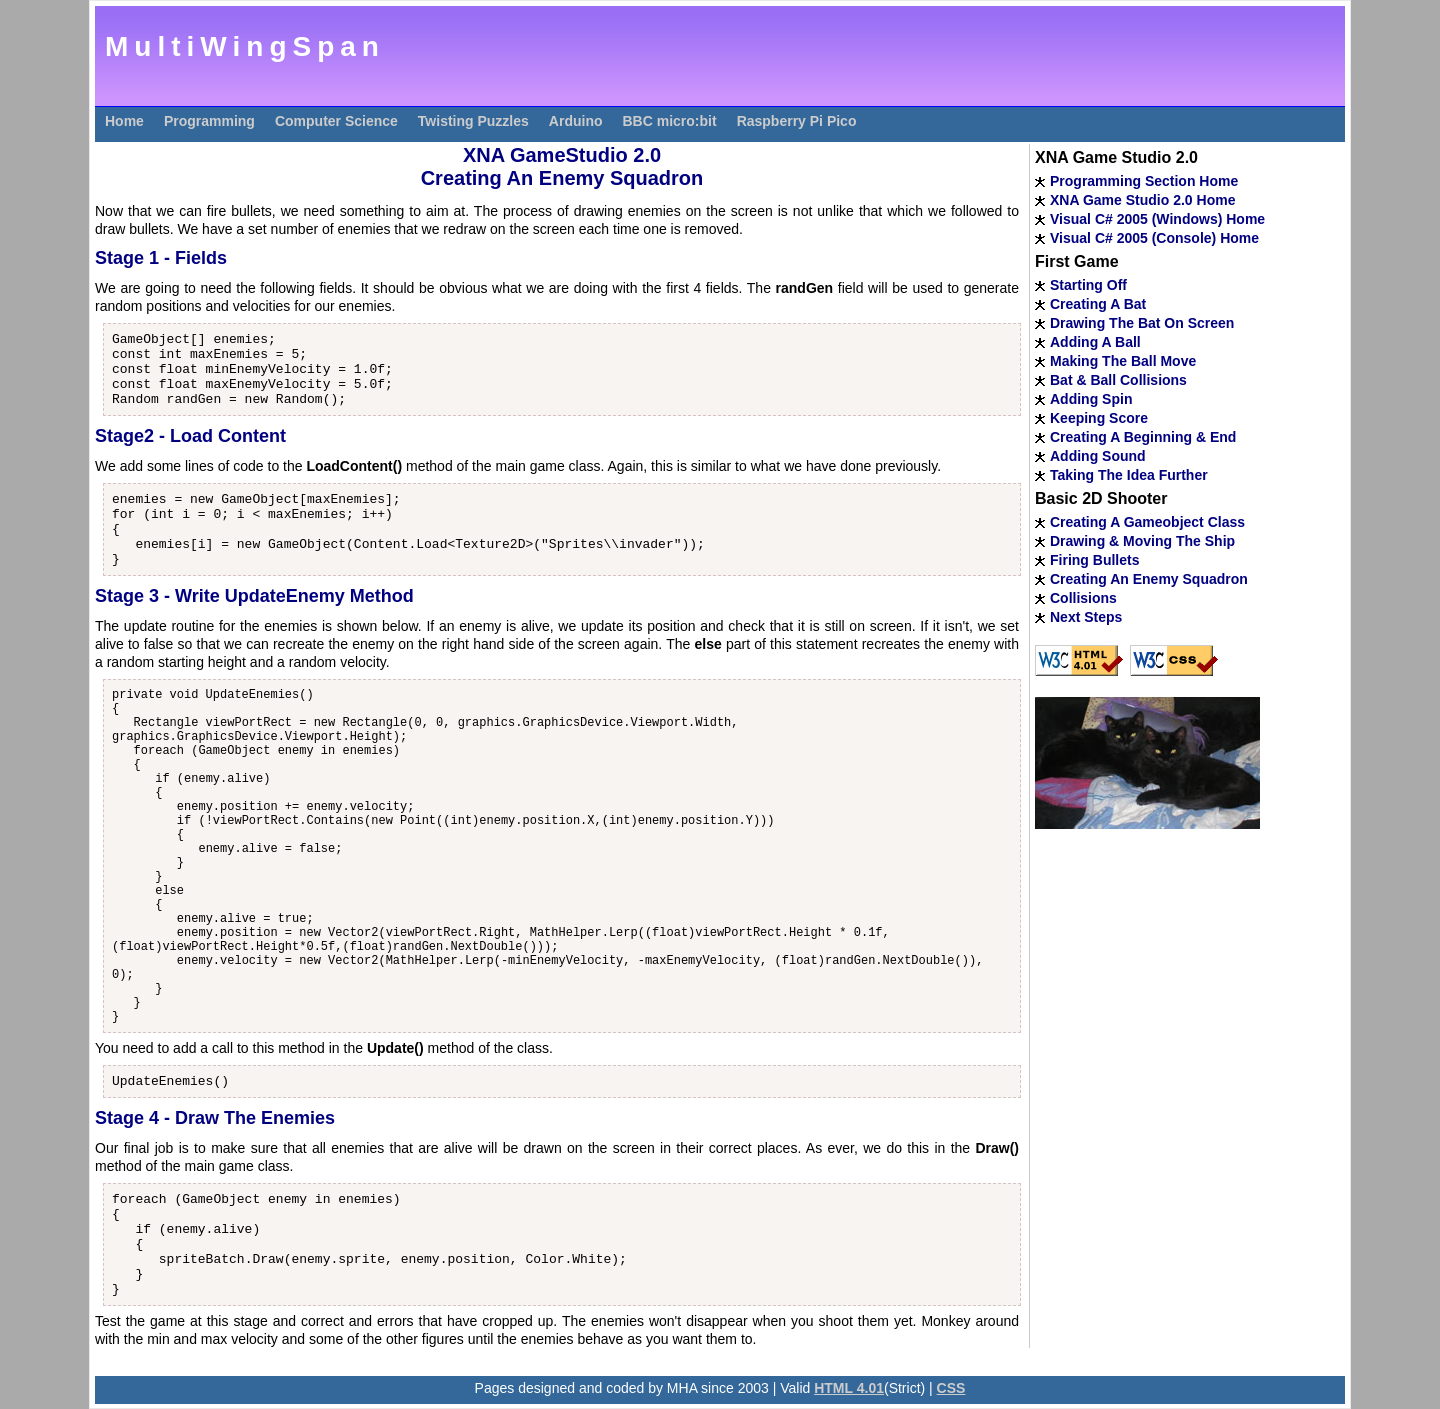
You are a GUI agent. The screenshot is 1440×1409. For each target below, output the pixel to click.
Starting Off (1088, 285)
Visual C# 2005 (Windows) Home (1157, 219)
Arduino (576, 121)
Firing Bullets (1094, 560)
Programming (209, 121)
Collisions (1083, 598)
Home (124, 121)
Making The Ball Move (1123, 361)
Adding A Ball (1095, 342)
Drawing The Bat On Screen (1142, 323)
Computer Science (336, 121)
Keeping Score (1099, 418)
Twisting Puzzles (473, 121)
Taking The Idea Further (1129, 475)
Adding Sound (1098, 456)
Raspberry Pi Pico (797, 121)
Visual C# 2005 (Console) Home (1154, 238)
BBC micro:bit (670, 121)
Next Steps (1086, 617)
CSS (951, 1388)
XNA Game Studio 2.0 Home (1142, 200)
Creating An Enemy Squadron (1149, 579)
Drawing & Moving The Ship (1142, 541)
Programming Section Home (1144, 181)
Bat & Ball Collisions (1118, 380)
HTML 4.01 (849, 1388)
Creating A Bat (1098, 304)
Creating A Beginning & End (1143, 437)
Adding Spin (1091, 399)
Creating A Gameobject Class (1147, 522)
